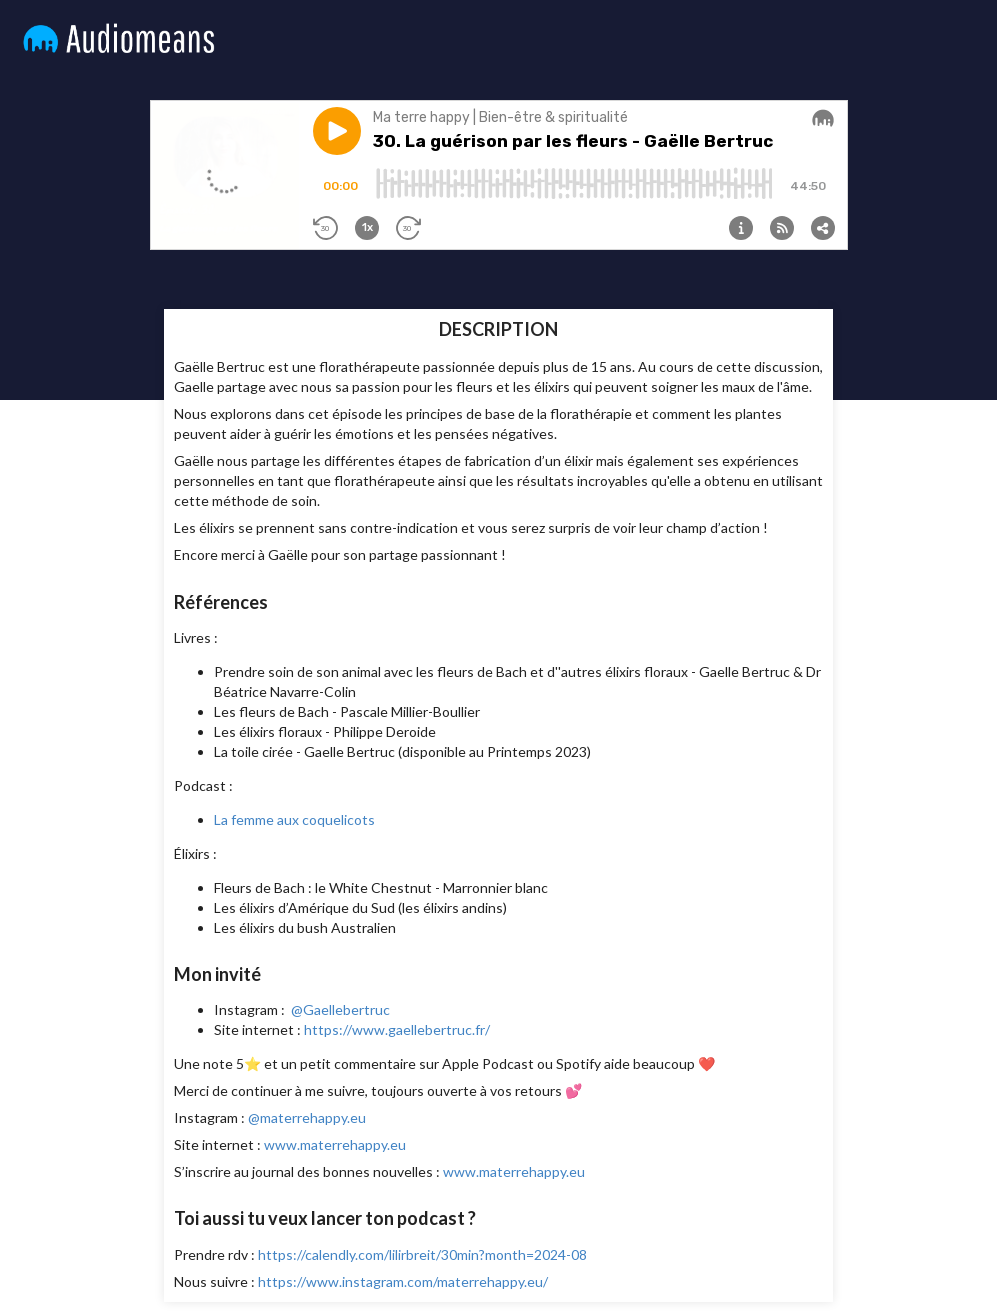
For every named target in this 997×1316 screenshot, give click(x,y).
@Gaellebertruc (340, 1009)
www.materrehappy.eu (335, 1144)
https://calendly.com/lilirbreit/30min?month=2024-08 (422, 1254)
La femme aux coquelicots (294, 819)
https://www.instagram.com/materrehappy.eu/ (403, 1281)
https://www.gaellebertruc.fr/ (397, 1029)
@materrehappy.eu (307, 1117)
